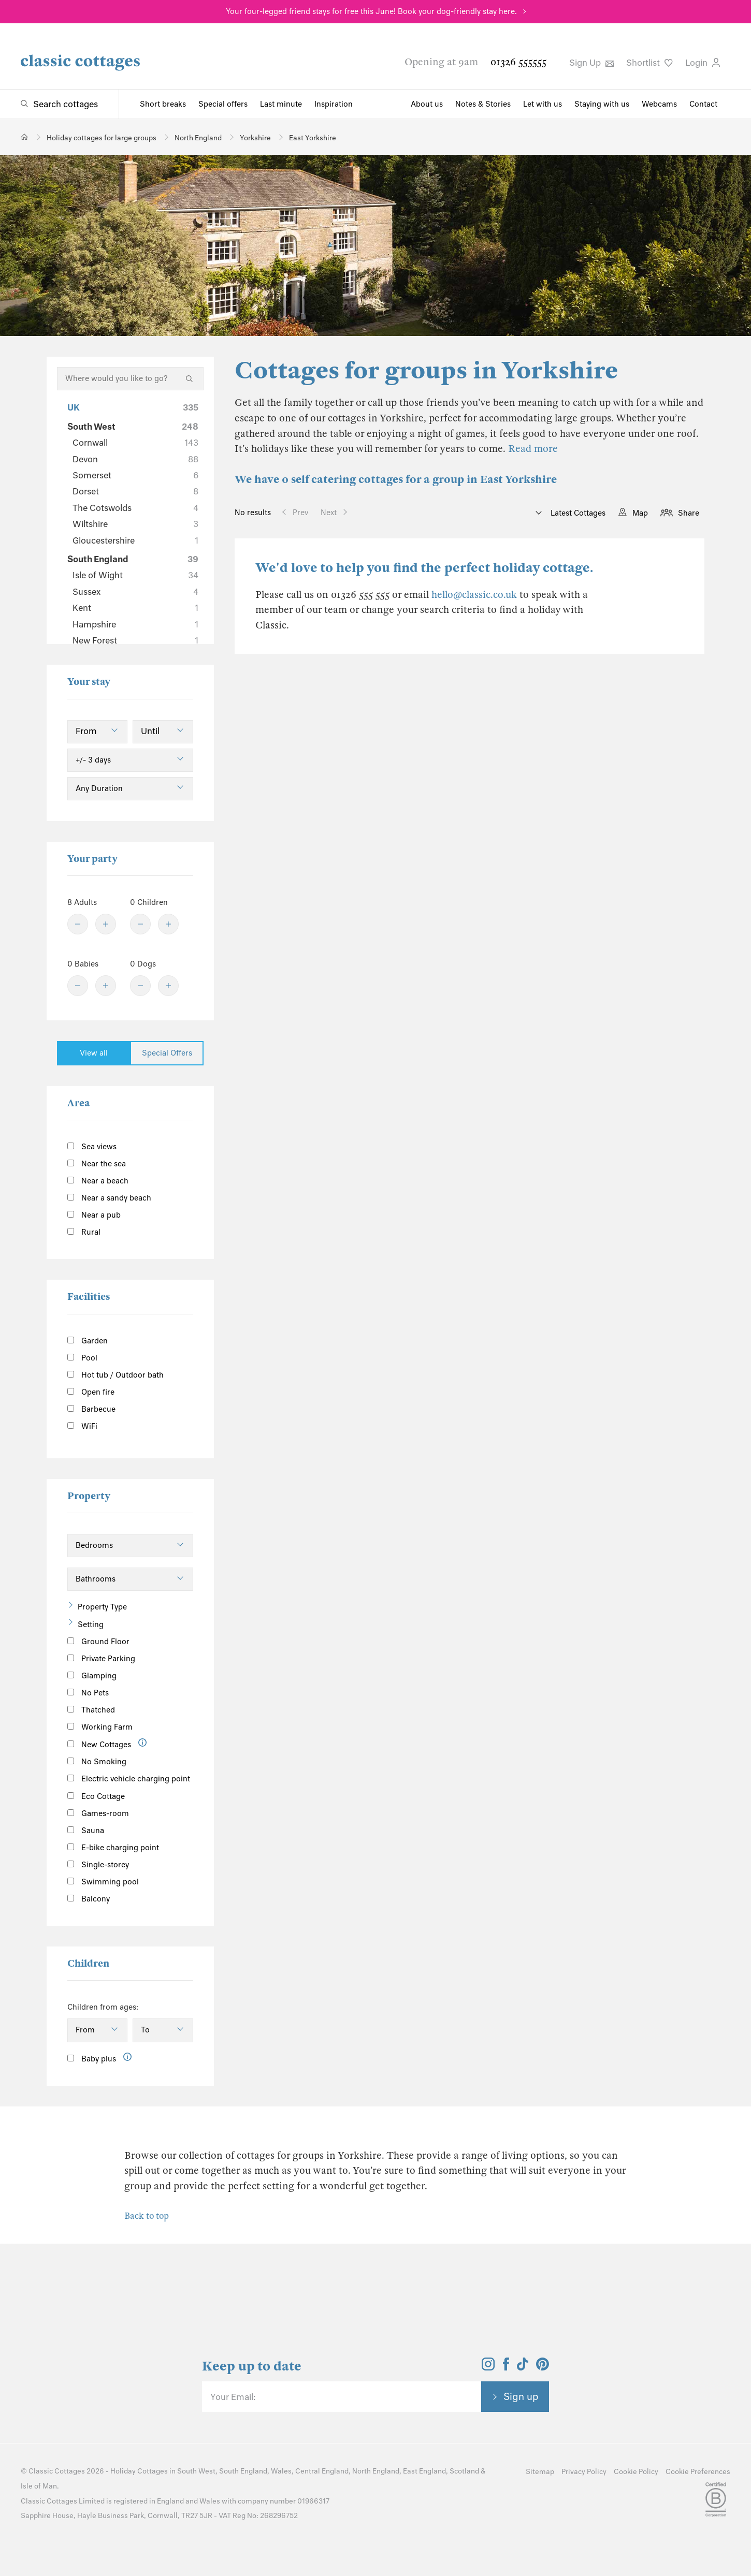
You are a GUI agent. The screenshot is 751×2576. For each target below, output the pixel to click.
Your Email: (232, 2397)
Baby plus (91, 2058)
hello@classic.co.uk (474, 595)
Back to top (146, 2216)
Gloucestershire (135, 540)
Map (640, 513)
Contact (703, 104)
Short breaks (163, 104)
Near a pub (94, 1215)
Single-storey (98, 1864)
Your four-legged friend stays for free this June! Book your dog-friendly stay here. (371, 11)
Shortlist (649, 62)
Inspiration (333, 104)
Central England (322, 2471)
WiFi (82, 1426)
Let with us (542, 104)
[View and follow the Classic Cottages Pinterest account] (542, 2367)
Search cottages (65, 104)
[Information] (142, 1742)
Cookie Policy (636, 2471)
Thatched (91, 1710)
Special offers (223, 104)
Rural (83, 1232)
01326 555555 (518, 62)
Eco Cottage (96, 1796)
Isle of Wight (135, 575)
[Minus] (77, 924)
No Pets (88, 1692)
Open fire (90, 1392)
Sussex (135, 591)
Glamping (92, 1675)
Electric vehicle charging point (128, 1778)
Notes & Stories (483, 104)
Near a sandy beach (109, 1198)
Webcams (659, 104)
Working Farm (100, 1727)
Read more (533, 449)
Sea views (92, 1146)
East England (424, 2471)
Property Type (102, 1607)
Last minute (281, 104)
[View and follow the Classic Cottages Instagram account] (488, 2367)
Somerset (135, 475)
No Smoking (96, 1761)
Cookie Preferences (698, 2471)
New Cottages (107, 1743)
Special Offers (167, 1053)
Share (688, 513)
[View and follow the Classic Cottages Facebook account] (506, 2367)
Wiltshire (135, 524)
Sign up (521, 2396)
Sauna (85, 1830)
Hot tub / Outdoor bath (115, 1375)
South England (132, 559)
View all (94, 1053)
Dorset (135, 491)
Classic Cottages (56, 2471)
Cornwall (135, 442)
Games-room (98, 1813)
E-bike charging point (113, 1847)
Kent (135, 607)
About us (427, 104)
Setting (91, 1624)
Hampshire (135, 624)
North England (375, 2471)
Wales (281, 2471)
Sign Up (591, 62)
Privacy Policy (583, 2471)
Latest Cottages (576, 513)
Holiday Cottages (139, 2471)
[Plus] (105, 924)
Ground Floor (98, 1641)
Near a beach (97, 1180)
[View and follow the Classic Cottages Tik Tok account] (522, 2367)
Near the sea (96, 1163)
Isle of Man (39, 2486)
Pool (82, 1358)
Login (702, 62)
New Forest (135, 640)
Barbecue (91, 1409)
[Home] (24, 137)
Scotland (464, 2471)
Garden (87, 1340)
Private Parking (101, 1658)
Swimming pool (103, 1881)
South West (132, 426)
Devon (135, 459)
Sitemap (540, 2471)
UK (132, 407)
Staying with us (601, 104)
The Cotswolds (135, 508)
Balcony (88, 1899)
